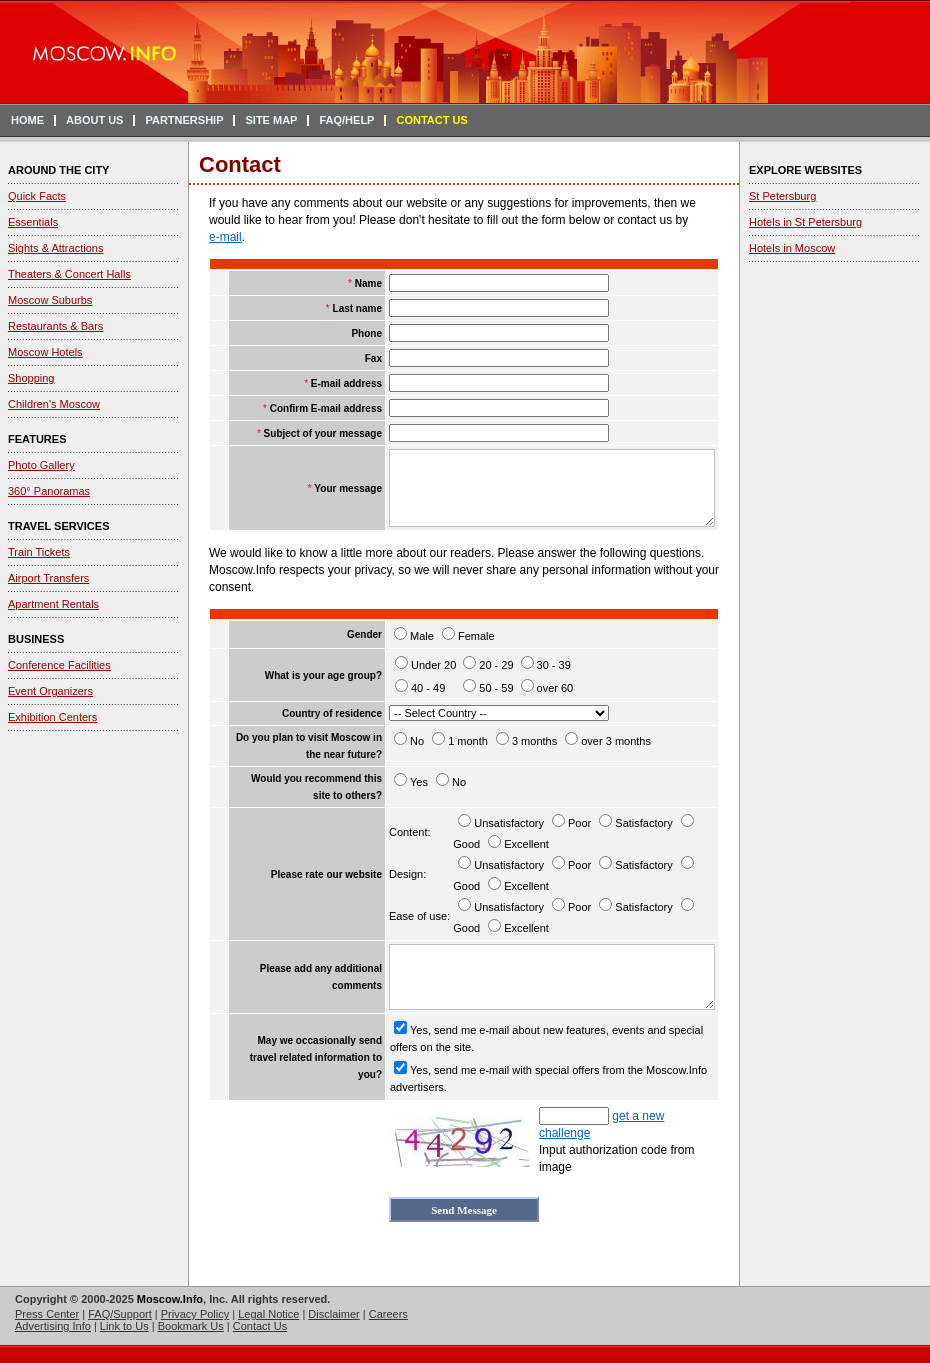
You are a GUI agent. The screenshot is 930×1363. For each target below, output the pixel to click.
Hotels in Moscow (792, 248)
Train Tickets (39, 552)
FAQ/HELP (346, 120)
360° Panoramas (49, 491)
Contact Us (260, 1326)
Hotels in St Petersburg (805, 222)
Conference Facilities (59, 665)
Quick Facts (37, 196)
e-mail (225, 237)
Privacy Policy (195, 1314)
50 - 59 (496, 688)
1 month (468, 741)
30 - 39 (554, 665)
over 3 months (616, 741)
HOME (27, 120)
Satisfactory (643, 823)
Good (466, 844)
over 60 (555, 688)
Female (476, 636)
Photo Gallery (41, 465)
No (417, 741)
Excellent (526, 844)
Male (422, 636)
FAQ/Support (120, 1314)
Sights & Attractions (55, 248)
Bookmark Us (191, 1326)
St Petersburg (782, 196)
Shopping (31, 378)
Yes (419, 782)
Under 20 (433, 665)
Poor (579, 823)
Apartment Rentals (53, 604)
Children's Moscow (54, 404)
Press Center (47, 1314)
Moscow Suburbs (50, 300)
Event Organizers (50, 691)
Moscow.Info (170, 1299)
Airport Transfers (48, 578)
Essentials (33, 222)
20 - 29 (496, 665)
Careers (388, 1314)
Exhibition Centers (52, 717)
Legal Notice (268, 1314)
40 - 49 (428, 688)
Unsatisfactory (509, 823)
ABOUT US (94, 120)
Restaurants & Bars (55, 326)
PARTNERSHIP (184, 120)
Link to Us (124, 1326)
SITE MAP (271, 120)
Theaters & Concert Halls (69, 274)
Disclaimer (333, 1314)
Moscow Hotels (45, 352)
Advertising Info (53, 1326)
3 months (534, 741)
